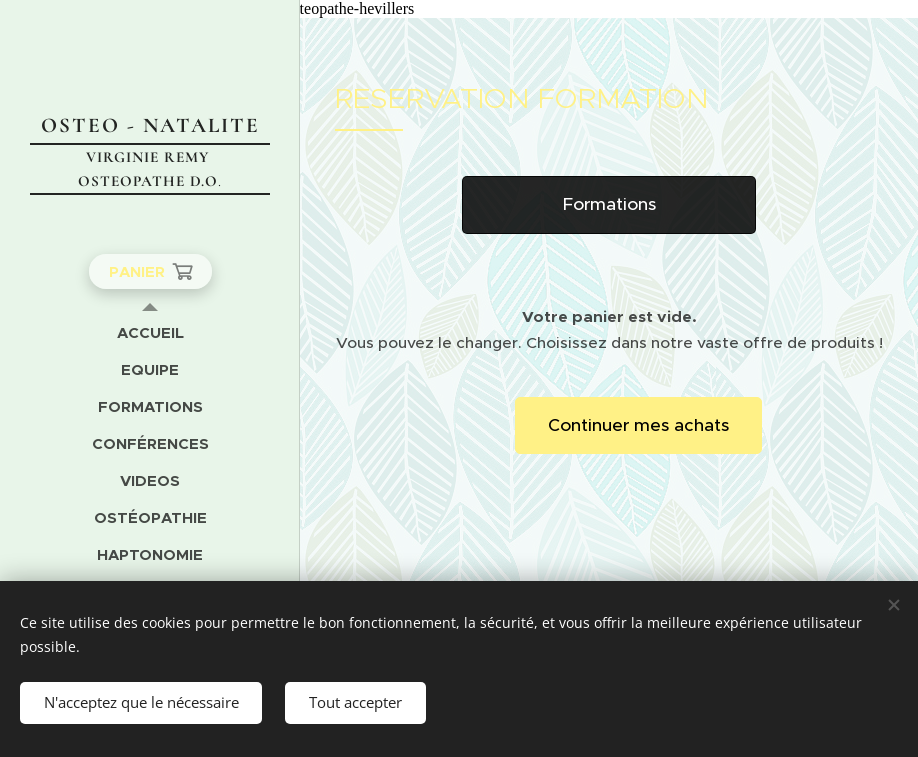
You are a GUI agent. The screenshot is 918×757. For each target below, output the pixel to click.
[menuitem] (150, 332)
